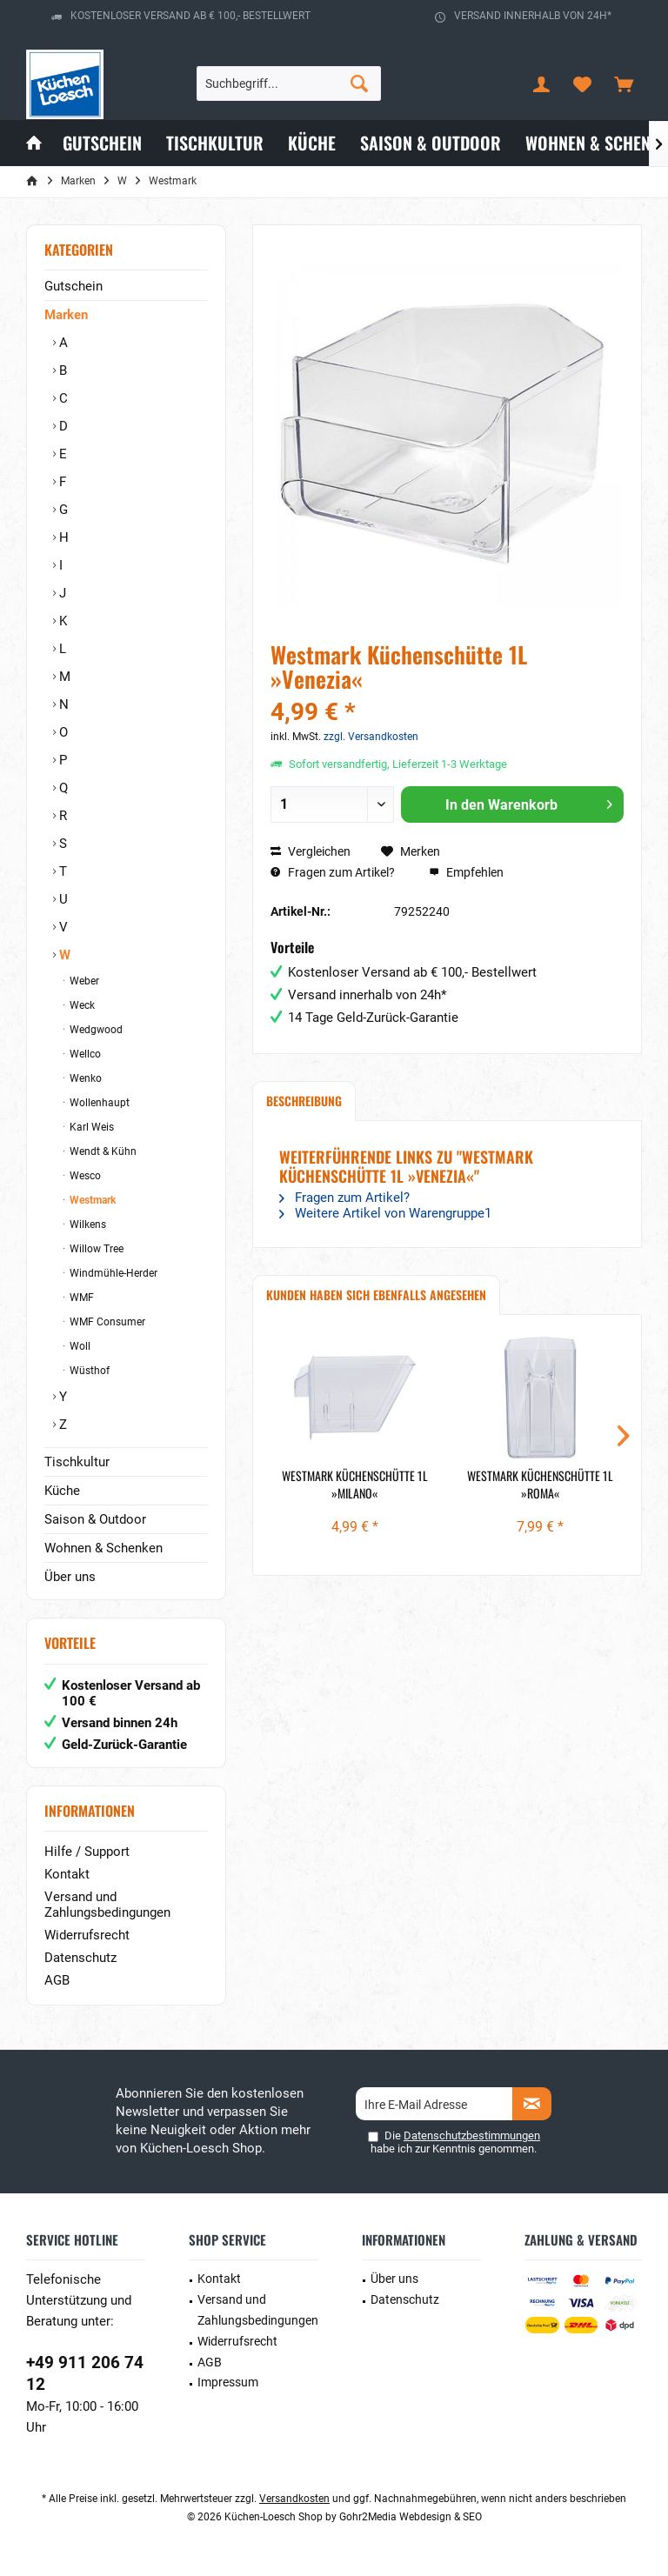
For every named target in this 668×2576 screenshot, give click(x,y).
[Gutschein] (102, 143)
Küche (62, 1490)
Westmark (91, 1200)
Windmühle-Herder (112, 1273)
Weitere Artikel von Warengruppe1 (385, 1213)
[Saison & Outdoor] (430, 143)
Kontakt (67, 1874)
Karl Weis (90, 1127)
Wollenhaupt (98, 1103)
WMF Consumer (106, 1322)
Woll (78, 1346)
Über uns (70, 1577)
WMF (80, 1297)
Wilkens (86, 1224)
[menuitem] (623, 83)
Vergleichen (311, 851)
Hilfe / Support (87, 1851)
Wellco (84, 1054)
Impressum (227, 2382)
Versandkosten (294, 2499)
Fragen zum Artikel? (333, 872)
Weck (81, 1005)
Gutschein (73, 286)
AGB (57, 1980)
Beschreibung (304, 1100)
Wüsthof (88, 1371)
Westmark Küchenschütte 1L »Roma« (540, 1484)
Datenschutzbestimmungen (472, 2135)
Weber (83, 981)
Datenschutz (80, 1957)
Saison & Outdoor (95, 1519)
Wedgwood (95, 1030)
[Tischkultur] (215, 143)
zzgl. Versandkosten (371, 737)
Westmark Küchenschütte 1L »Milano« (355, 1484)
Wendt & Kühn (102, 1151)
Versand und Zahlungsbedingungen (107, 1904)
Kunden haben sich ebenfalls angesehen (376, 1294)
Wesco (84, 1176)
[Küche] (312, 143)
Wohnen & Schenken (103, 1548)
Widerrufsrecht (87, 1935)
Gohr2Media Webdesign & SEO (410, 2517)
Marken (66, 315)
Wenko (84, 1078)
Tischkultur (77, 1462)
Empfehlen (466, 872)
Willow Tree (95, 1249)
